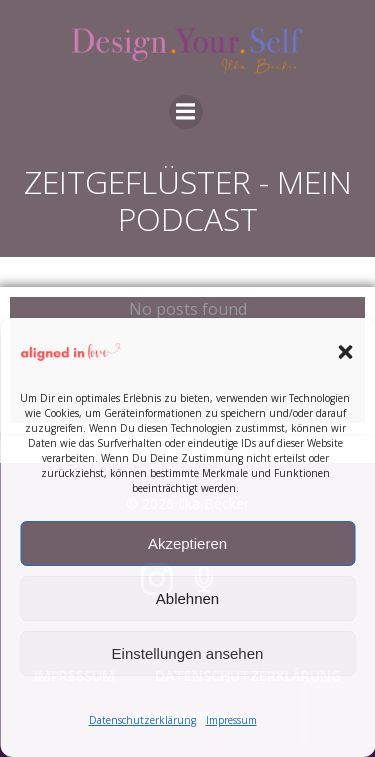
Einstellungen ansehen (188, 653)
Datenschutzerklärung (142, 720)
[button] (345, 352)
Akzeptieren (187, 543)
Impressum (231, 720)
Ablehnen (187, 598)
